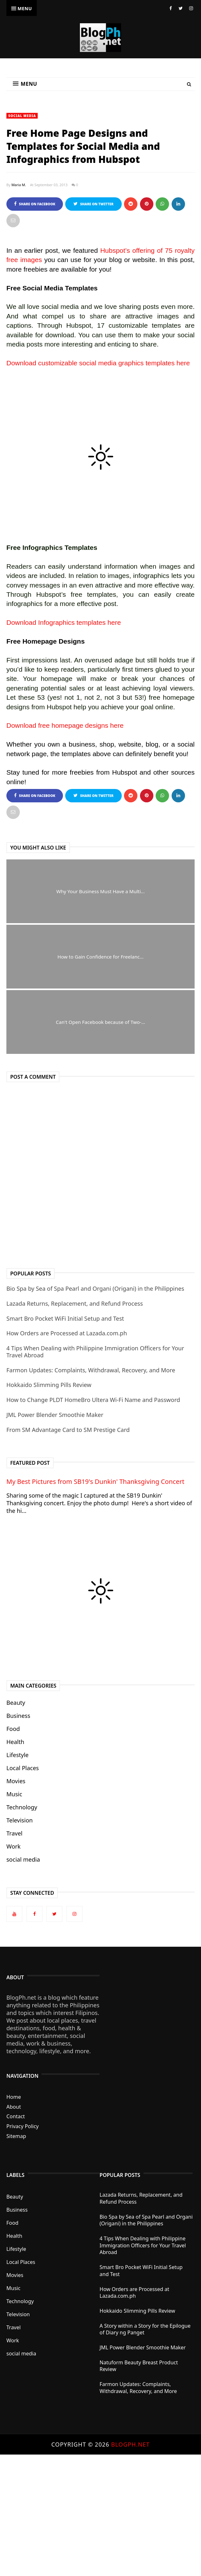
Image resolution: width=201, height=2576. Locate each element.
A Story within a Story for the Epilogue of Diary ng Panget (145, 2329)
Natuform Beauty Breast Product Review (139, 2366)
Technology (21, 1807)
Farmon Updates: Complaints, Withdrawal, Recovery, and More (90, 1370)
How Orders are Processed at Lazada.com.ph (66, 1333)
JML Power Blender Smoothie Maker (54, 1415)
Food (13, 1729)
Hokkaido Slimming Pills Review (48, 1385)
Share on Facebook (34, 203)
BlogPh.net (130, 2444)
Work (13, 1846)
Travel (14, 1833)
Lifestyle (17, 1755)
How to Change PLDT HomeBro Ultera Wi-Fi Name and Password (93, 1400)
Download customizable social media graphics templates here (98, 363)
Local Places (22, 1768)
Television (19, 1820)
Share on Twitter (93, 203)
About (13, 2106)
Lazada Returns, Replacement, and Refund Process (74, 1303)
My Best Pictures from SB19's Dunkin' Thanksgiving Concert (95, 1481)
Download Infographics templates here (63, 622)
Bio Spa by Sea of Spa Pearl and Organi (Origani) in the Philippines (95, 1288)
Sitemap (16, 2136)
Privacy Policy (22, 2126)
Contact (15, 2116)
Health (15, 1742)
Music (14, 1794)
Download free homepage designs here (65, 725)
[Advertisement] (100, 2515)
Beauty (15, 1702)
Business (18, 1715)
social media (22, 115)
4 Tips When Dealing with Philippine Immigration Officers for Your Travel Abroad (95, 1351)
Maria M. (19, 184)
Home (13, 2096)
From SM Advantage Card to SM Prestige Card (68, 1430)
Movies (15, 1781)
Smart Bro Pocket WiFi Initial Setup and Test (65, 1318)
